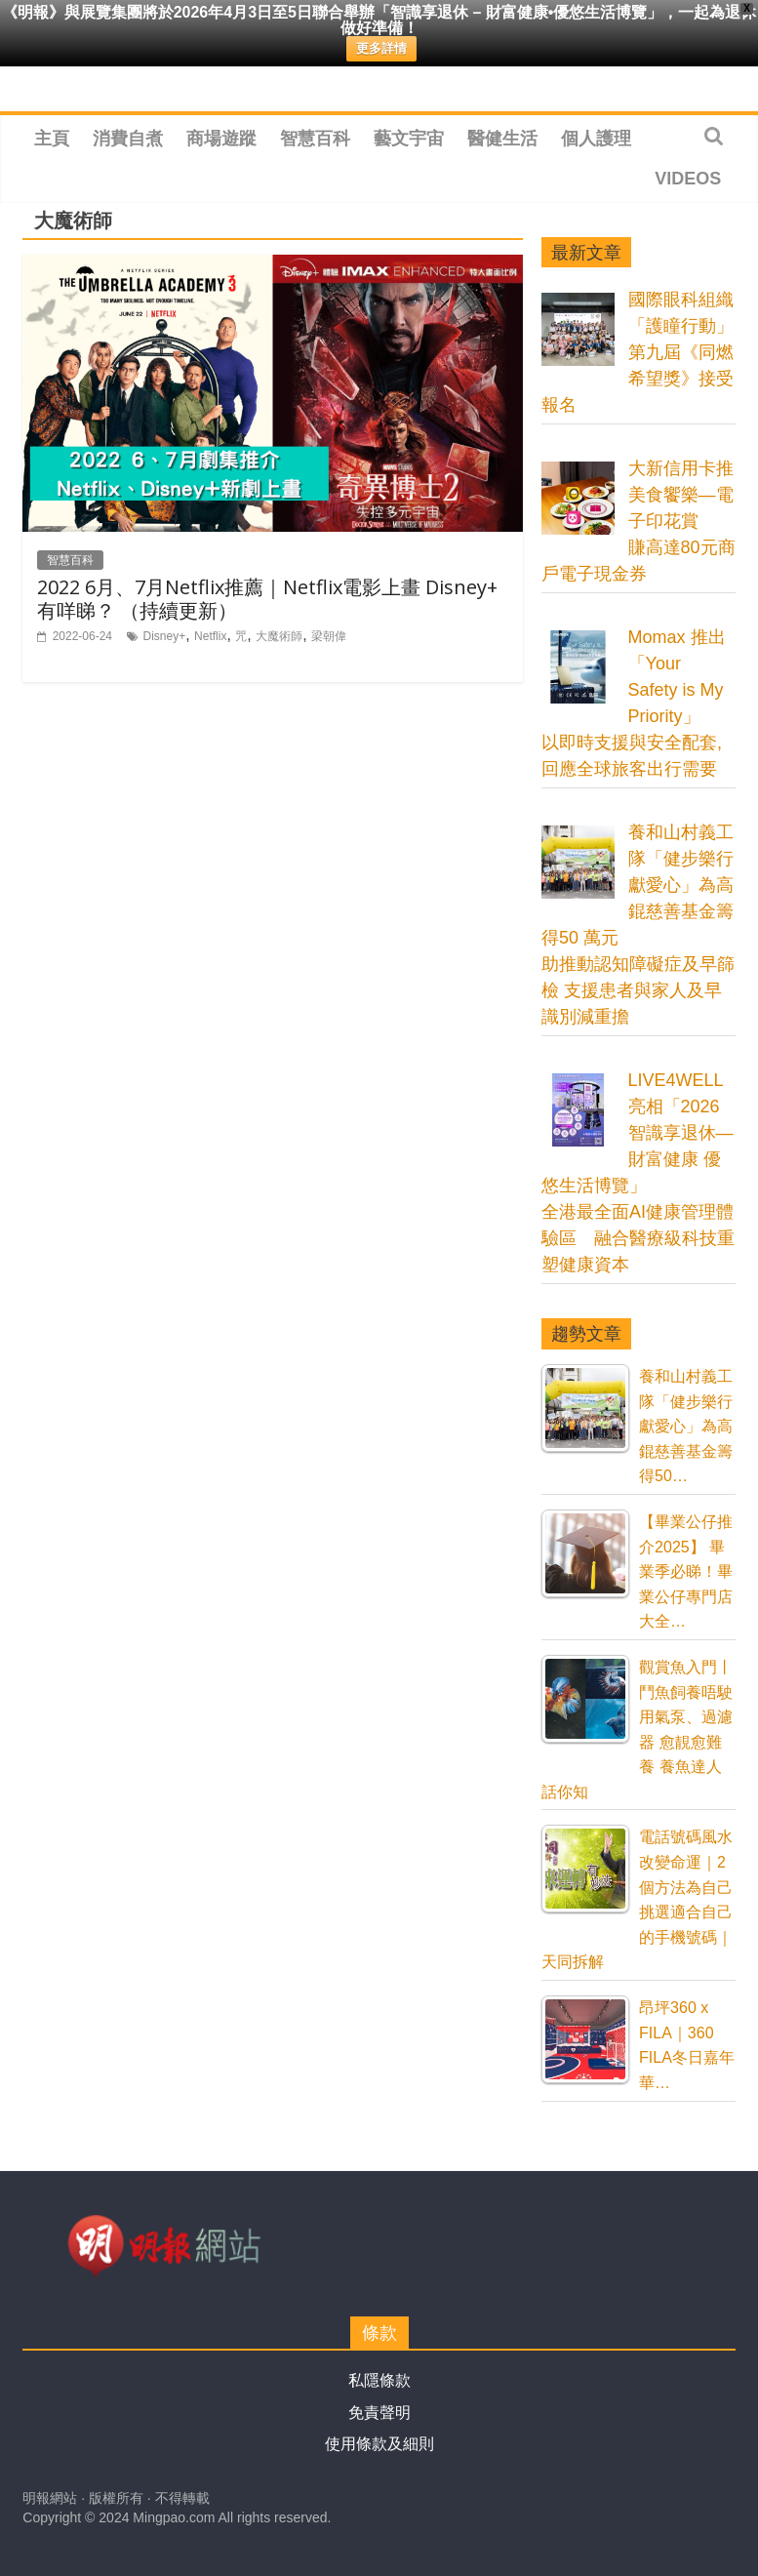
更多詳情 (381, 48)
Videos (688, 178)
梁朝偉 (328, 636)
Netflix (210, 636)
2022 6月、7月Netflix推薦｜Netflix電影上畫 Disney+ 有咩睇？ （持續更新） (267, 599)
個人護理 (596, 138)
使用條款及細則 (379, 2443)
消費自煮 (128, 138)
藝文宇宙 (409, 138)
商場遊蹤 (221, 138)
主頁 (51, 138)
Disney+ (164, 636)
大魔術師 (279, 636)
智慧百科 (315, 138)
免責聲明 (379, 2412)
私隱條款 (379, 2380)
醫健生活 (502, 138)
